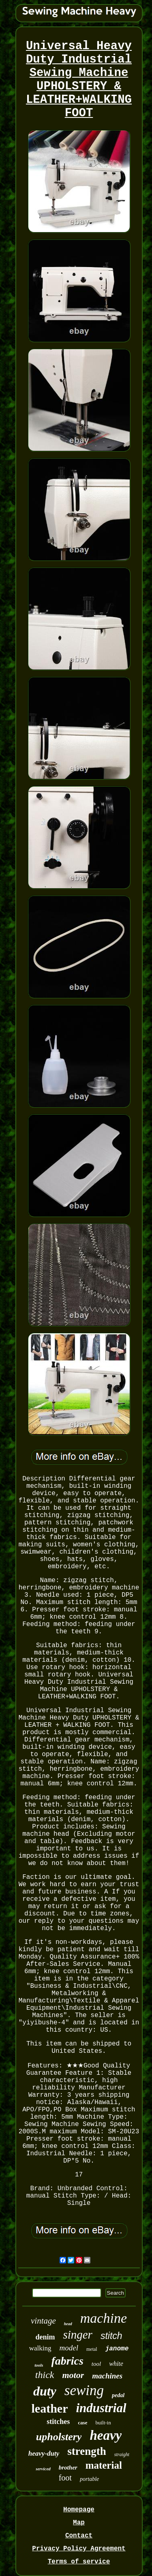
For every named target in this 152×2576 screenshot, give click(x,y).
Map (79, 2522)
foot (65, 2477)
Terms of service (79, 2561)
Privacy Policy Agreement (78, 2548)
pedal (118, 2395)
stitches (58, 2421)
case (82, 2422)
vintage (43, 2321)
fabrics (67, 2360)
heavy (106, 2435)
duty (44, 2391)
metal (91, 2349)
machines (107, 2376)
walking (40, 2348)
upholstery (59, 2437)
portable (89, 2479)
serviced (43, 2468)
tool (96, 2364)
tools (38, 2365)
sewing (84, 2390)
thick (44, 2374)
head (68, 2324)
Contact (78, 2535)
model (69, 2347)
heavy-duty (43, 2453)
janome (117, 2348)
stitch (111, 2335)
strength (86, 2451)
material (104, 2465)
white (116, 2363)
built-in (103, 2422)
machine (103, 2318)
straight (121, 2454)
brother (68, 2467)
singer (77, 2334)
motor (73, 2375)
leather (49, 2408)
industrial (101, 2408)
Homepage (78, 2509)
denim (45, 2337)
